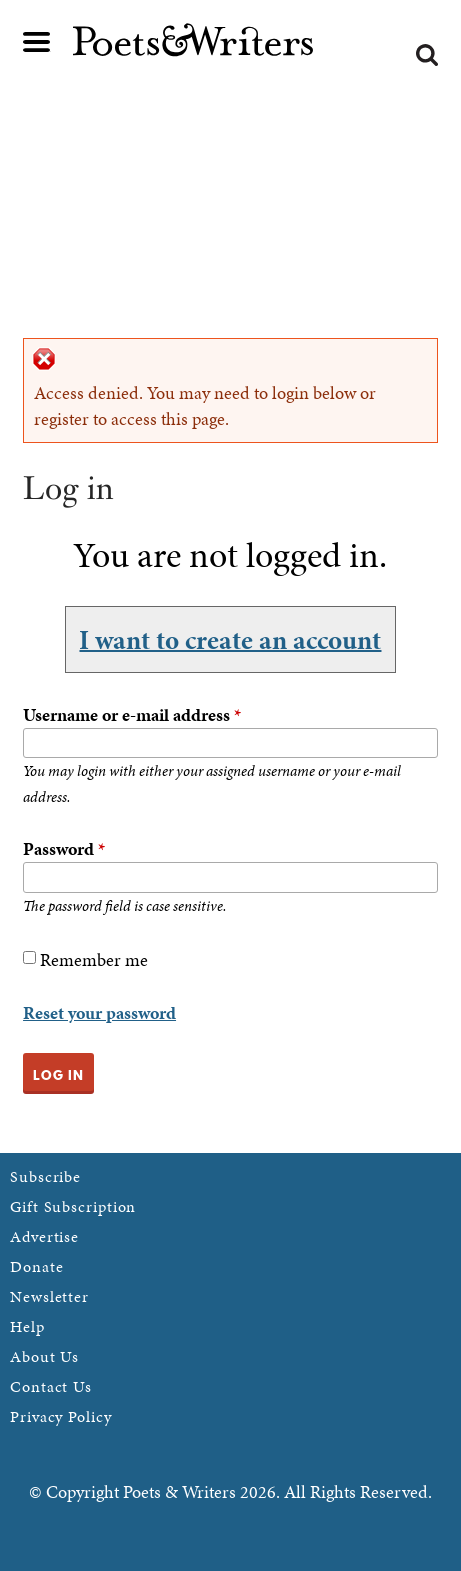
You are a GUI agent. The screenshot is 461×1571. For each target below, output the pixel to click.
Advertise (44, 1236)
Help (27, 1326)
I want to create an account (230, 639)
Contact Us (51, 1386)
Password (64, 848)
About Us (44, 1356)
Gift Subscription (73, 1206)
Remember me (94, 959)
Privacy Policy (61, 1416)
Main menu (37, 42)
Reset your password (99, 1012)
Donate (36, 1266)
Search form (427, 55)
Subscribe (45, 1176)
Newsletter (49, 1296)
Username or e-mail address (132, 714)
